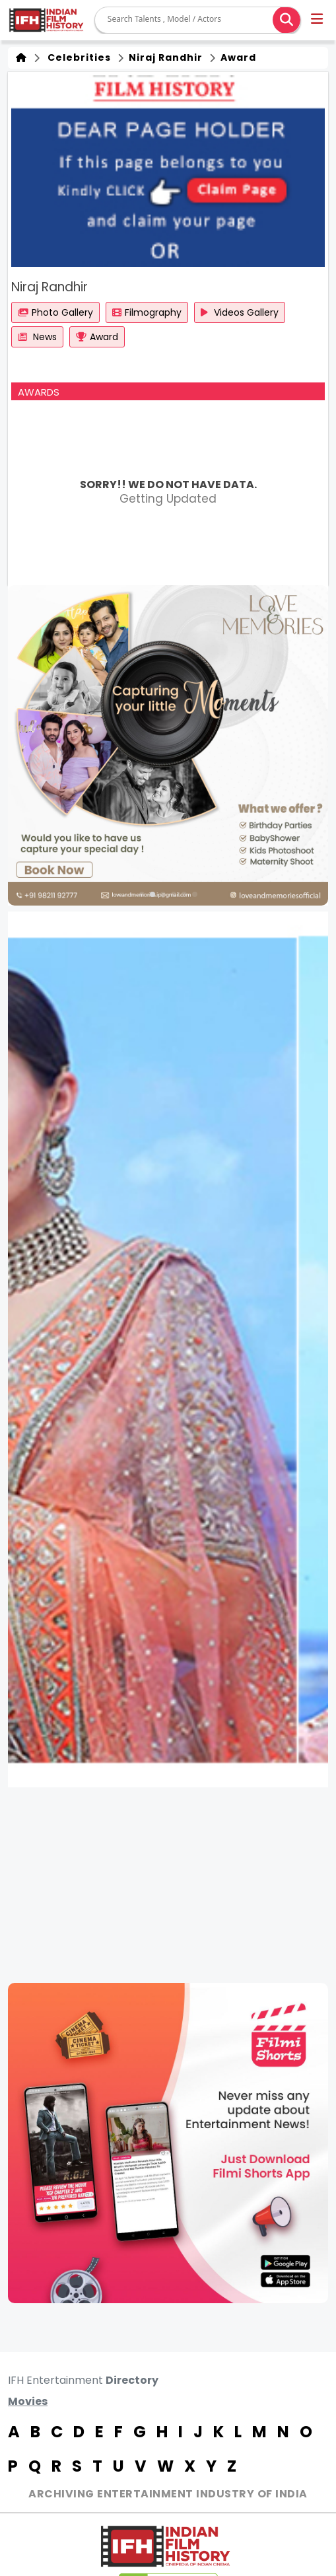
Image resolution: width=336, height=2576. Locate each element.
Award (237, 57)
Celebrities (76, 57)
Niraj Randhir (164, 57)
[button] (318, 20)
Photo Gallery (55, 312)
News (37, 336)
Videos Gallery (240, 312)
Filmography (147, 312)
